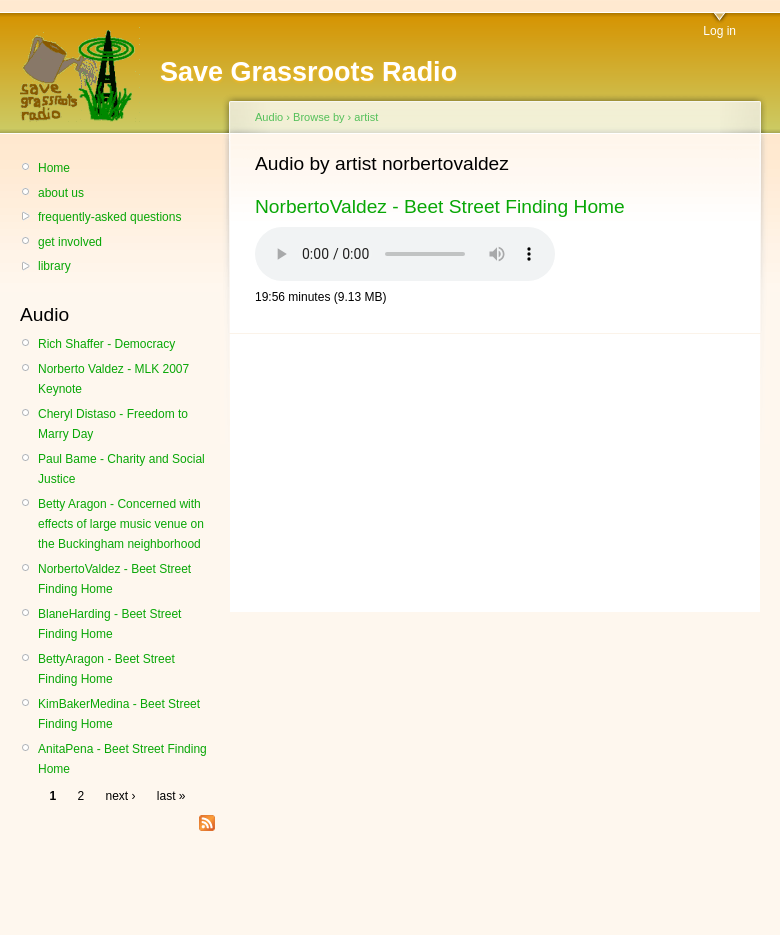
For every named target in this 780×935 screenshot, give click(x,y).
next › (121, 796)
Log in (719, 31)
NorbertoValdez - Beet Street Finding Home (440, 206)
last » (171, 796)
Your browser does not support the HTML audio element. (405, 254)
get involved (70, 242)
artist (366, 117)
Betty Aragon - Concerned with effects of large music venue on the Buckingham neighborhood (121, 524)
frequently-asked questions (109, 217)
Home (54, 168)
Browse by (319, 117)
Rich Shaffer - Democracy (106, 344)
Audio (269, 117)
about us (61, 193)
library (54, 266)
